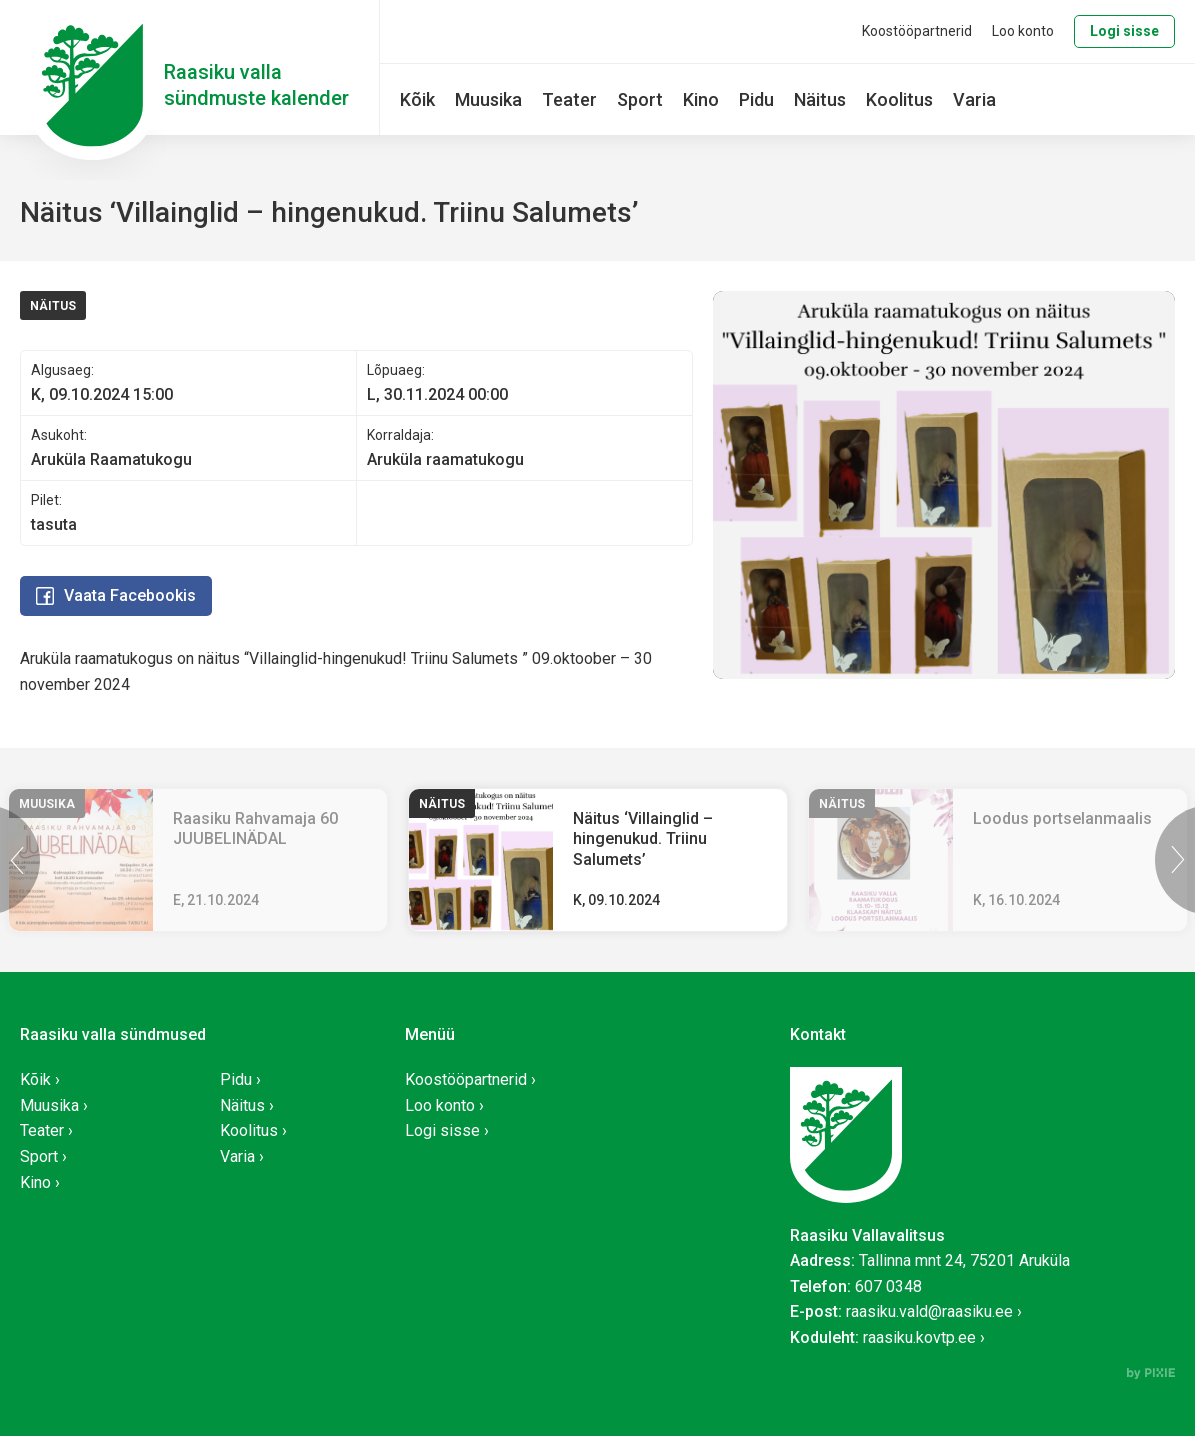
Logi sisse (1124, 31)
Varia (974, 99)
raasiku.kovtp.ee (919, 1337)
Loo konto (1023, 31)
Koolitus (899, 99)
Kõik (417, 99)
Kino (701, 99)
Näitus (820, 99)
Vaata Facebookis (116, 595)
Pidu (756, 99)
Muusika (488, 99)
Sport (640, 99)
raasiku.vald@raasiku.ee (929, 1311)
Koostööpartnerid (917, 31)
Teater (569, 99)
